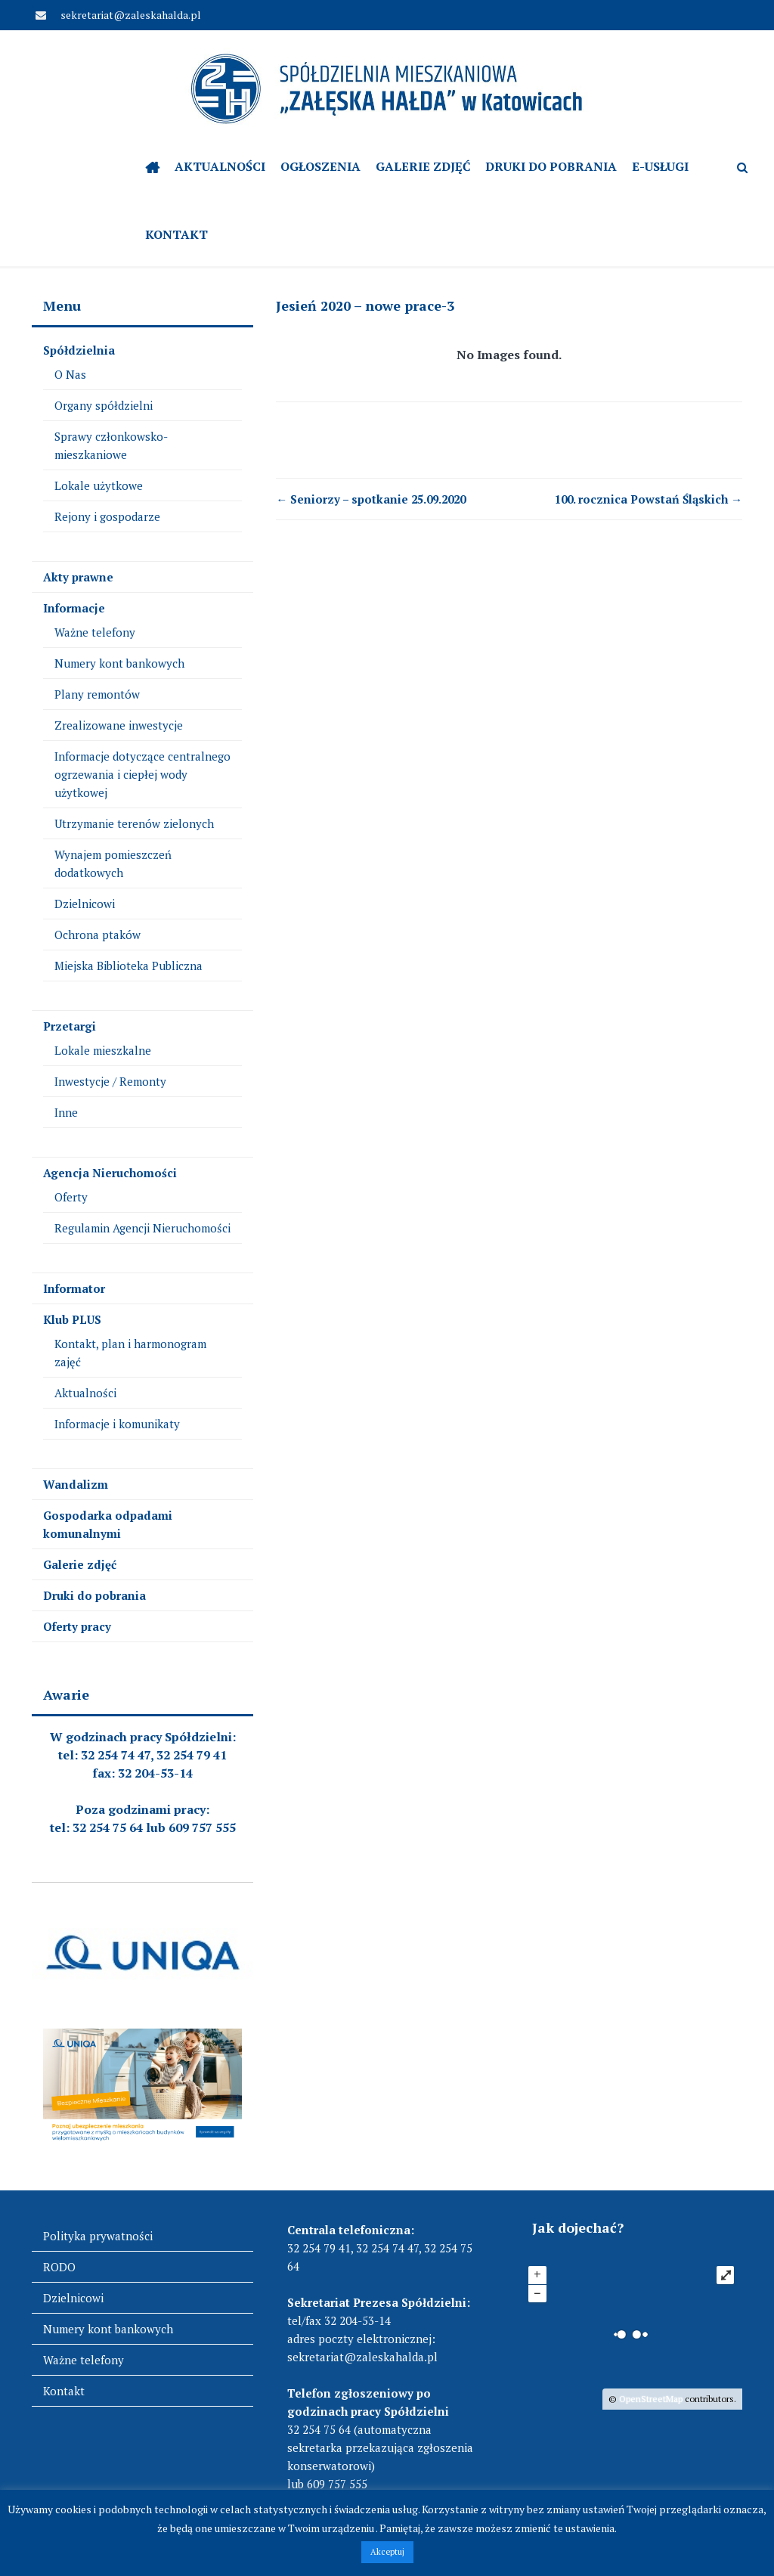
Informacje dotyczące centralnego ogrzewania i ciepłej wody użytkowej (142, 774)
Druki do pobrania (551, 166)
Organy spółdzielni (103, 405)
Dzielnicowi (84, 903)
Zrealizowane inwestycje (118, 725)
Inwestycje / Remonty (110, 1081)
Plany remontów (97, 694)
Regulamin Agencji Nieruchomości (142, 1227)
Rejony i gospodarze (107, 516)
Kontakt (176, 234)
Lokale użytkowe (98, 485)
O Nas (70, 374)
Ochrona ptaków (97, 934)
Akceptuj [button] (387, 2552)
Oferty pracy (77, 1626)
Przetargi (69, 1026)
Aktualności (220, 166)
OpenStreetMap (651, 2398)
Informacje (74, 607)
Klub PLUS (72, 1319)
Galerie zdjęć (423, 166)
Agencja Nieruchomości (110, 1172)
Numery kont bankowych (119, 663)
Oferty (71, 1196)
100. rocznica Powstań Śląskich (648, 499)
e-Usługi (660, 166)
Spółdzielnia (79, 350)
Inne (66, 1112)
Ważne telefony (94, 632)
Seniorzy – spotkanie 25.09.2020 (371, 499)
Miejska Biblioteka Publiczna (128, 965)
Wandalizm (75, 1484)
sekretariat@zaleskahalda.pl (129, 15)
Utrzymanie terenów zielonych (134, 823)
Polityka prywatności (98, 2235)
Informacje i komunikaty (117, 1423)
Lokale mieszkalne (102, 1050)
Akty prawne (78, 576)
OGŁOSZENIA (320, 166)
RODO (59, 2266)
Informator (74, 1288)
